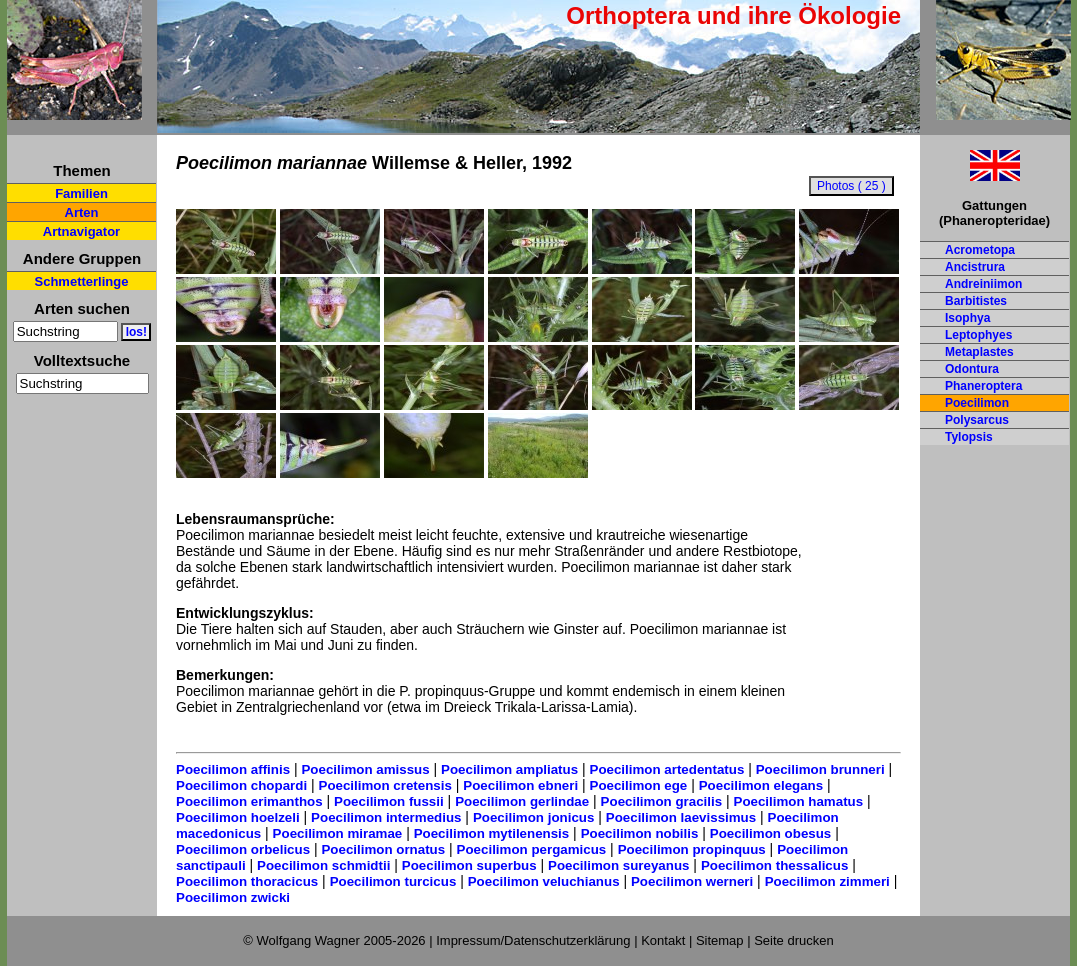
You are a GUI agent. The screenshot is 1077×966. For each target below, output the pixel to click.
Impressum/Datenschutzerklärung (533, 940)
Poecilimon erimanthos (249, 801)
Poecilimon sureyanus (618, 865)
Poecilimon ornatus (383, 849)
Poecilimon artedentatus (667, 769)
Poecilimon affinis (233, 769)
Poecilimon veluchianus (544, 881)
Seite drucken (794, 940)
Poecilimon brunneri (820, 769)
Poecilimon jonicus (533, 817)
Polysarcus (977, 420)
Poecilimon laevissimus (681, 817)
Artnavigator (81, 231)
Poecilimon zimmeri (827, 881)
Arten (82, 212)
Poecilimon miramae (338, 833)
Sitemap (720, 940)
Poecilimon (977, 403)
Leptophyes (978, 335)
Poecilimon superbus (469, 865)
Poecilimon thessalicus (774, 865)
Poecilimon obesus (770, 833)
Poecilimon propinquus (692, 849)
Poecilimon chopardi (241, 785)
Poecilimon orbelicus (243, 849)
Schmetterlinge (82, 281)
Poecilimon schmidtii (323, 865)
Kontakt (663, 940)
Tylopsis (969, 437)
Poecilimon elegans (761, 785)
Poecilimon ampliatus (509, 769)
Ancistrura (975, 267)
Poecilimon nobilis (640, 833)
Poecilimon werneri (692, 881)
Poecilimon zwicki (233, 897)
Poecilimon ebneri (520, 785)
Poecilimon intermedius (386, 817)
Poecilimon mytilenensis (492, 833)
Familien (81, 193)
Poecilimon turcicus (393, 881)
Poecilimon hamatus (799, 801)
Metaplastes (979, 352)
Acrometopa (980, 250)
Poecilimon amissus (365, 769)
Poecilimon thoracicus (247, 881)
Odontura (972, 369)
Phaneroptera (983, 386)
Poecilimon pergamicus (532, 849)
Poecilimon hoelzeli (238, 817)
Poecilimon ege (639, 785)
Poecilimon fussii (389, 801)
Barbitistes (976, 301)
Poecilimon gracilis (661, 801)
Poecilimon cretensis (385, 785)
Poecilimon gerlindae (522, 801)
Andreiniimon (983, 284)
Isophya (967, 318)
